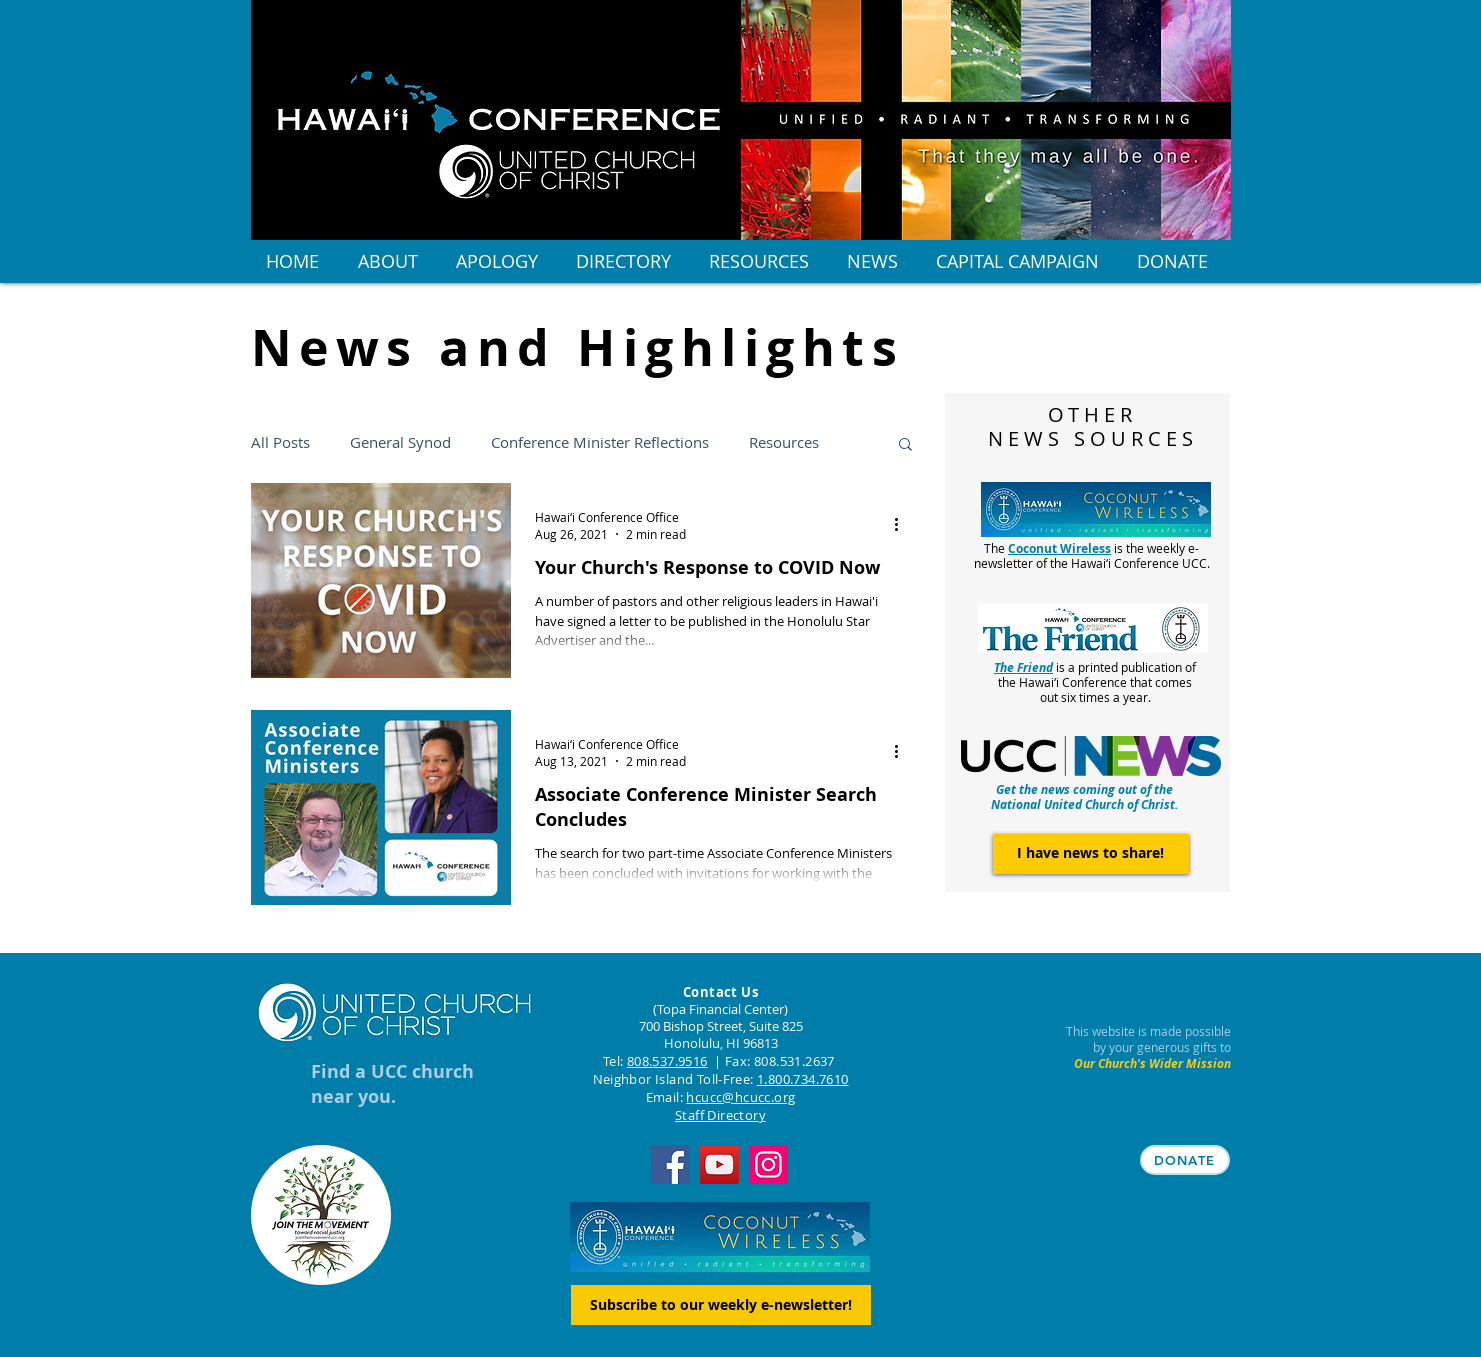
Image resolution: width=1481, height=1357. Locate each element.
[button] (905, 445)
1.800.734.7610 (802, 1079)
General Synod (400, 442)
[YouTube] (719, 1164)
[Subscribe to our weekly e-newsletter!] (721, 1305)
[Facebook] (670, 1164)
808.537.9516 (667, 1061)
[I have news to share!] (1091, 854)
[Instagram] (768, 1164)
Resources (784, 442)
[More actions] (904, 525)
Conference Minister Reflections (600, 442)
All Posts (280, 442)
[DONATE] (1185, 1160)
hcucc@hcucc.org (740, 1097)
